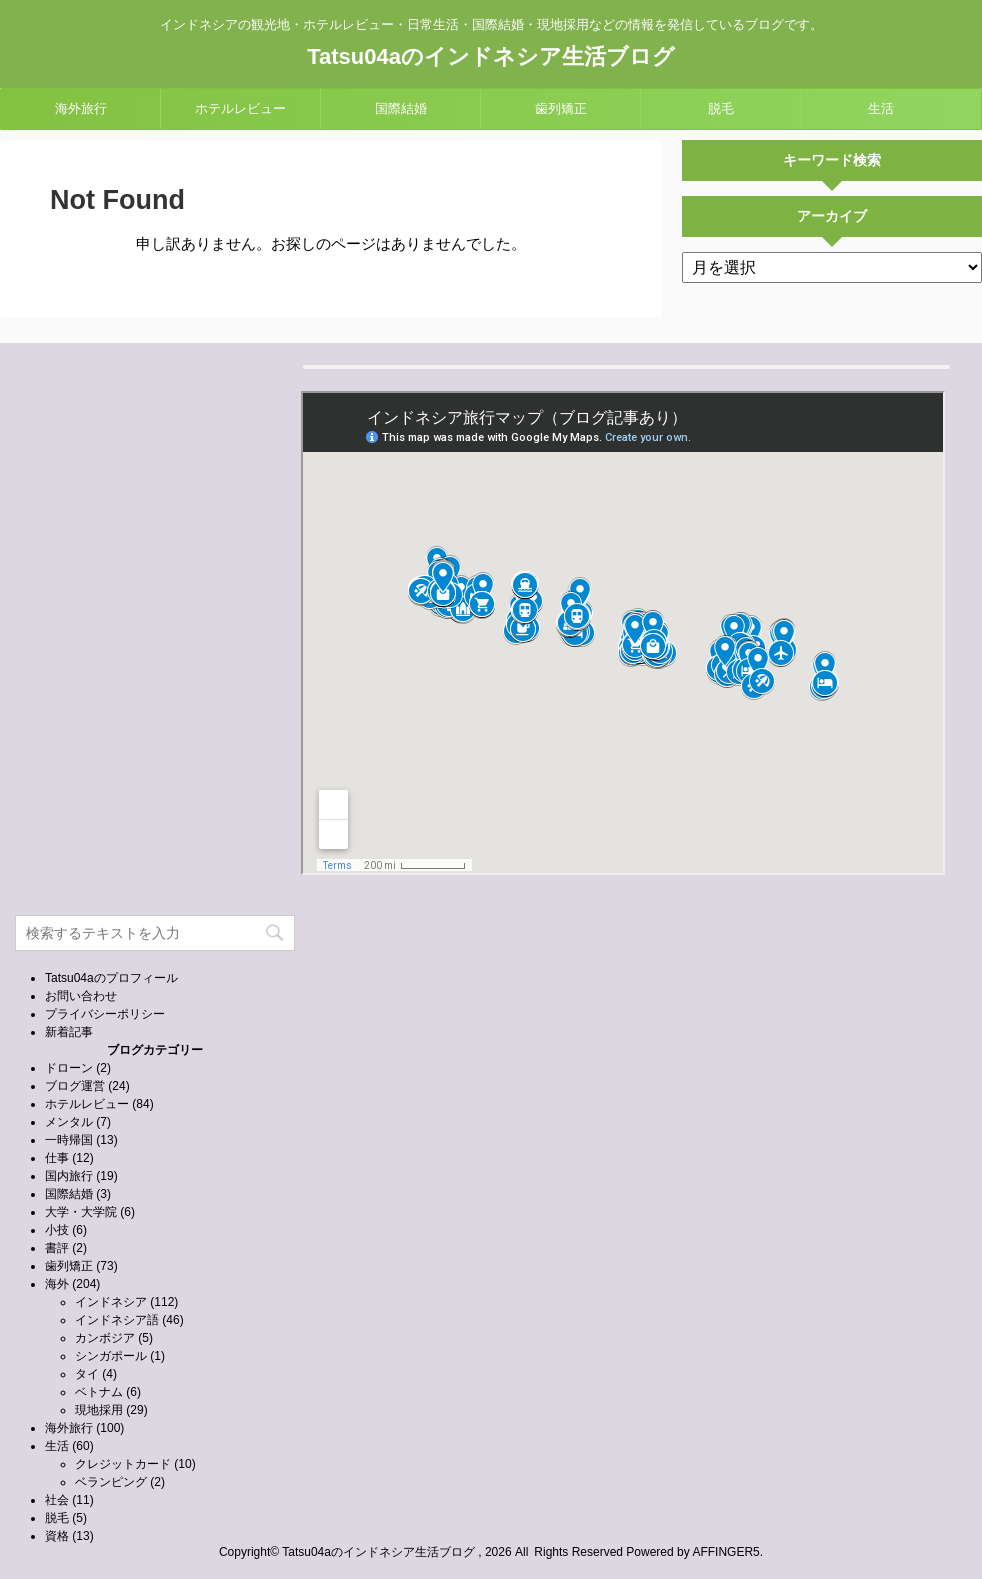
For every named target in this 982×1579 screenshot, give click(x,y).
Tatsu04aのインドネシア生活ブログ (491, 56)
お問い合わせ (81, 996)
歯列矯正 (561, 108)
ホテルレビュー (240, 108)
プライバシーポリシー (105, 1014)
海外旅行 (81, 108)
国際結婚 (401, 108)
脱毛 (721, 108)
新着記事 (69, 1032)
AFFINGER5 (725, 1552)
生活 (881, 108)
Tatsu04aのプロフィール (111, 978)
